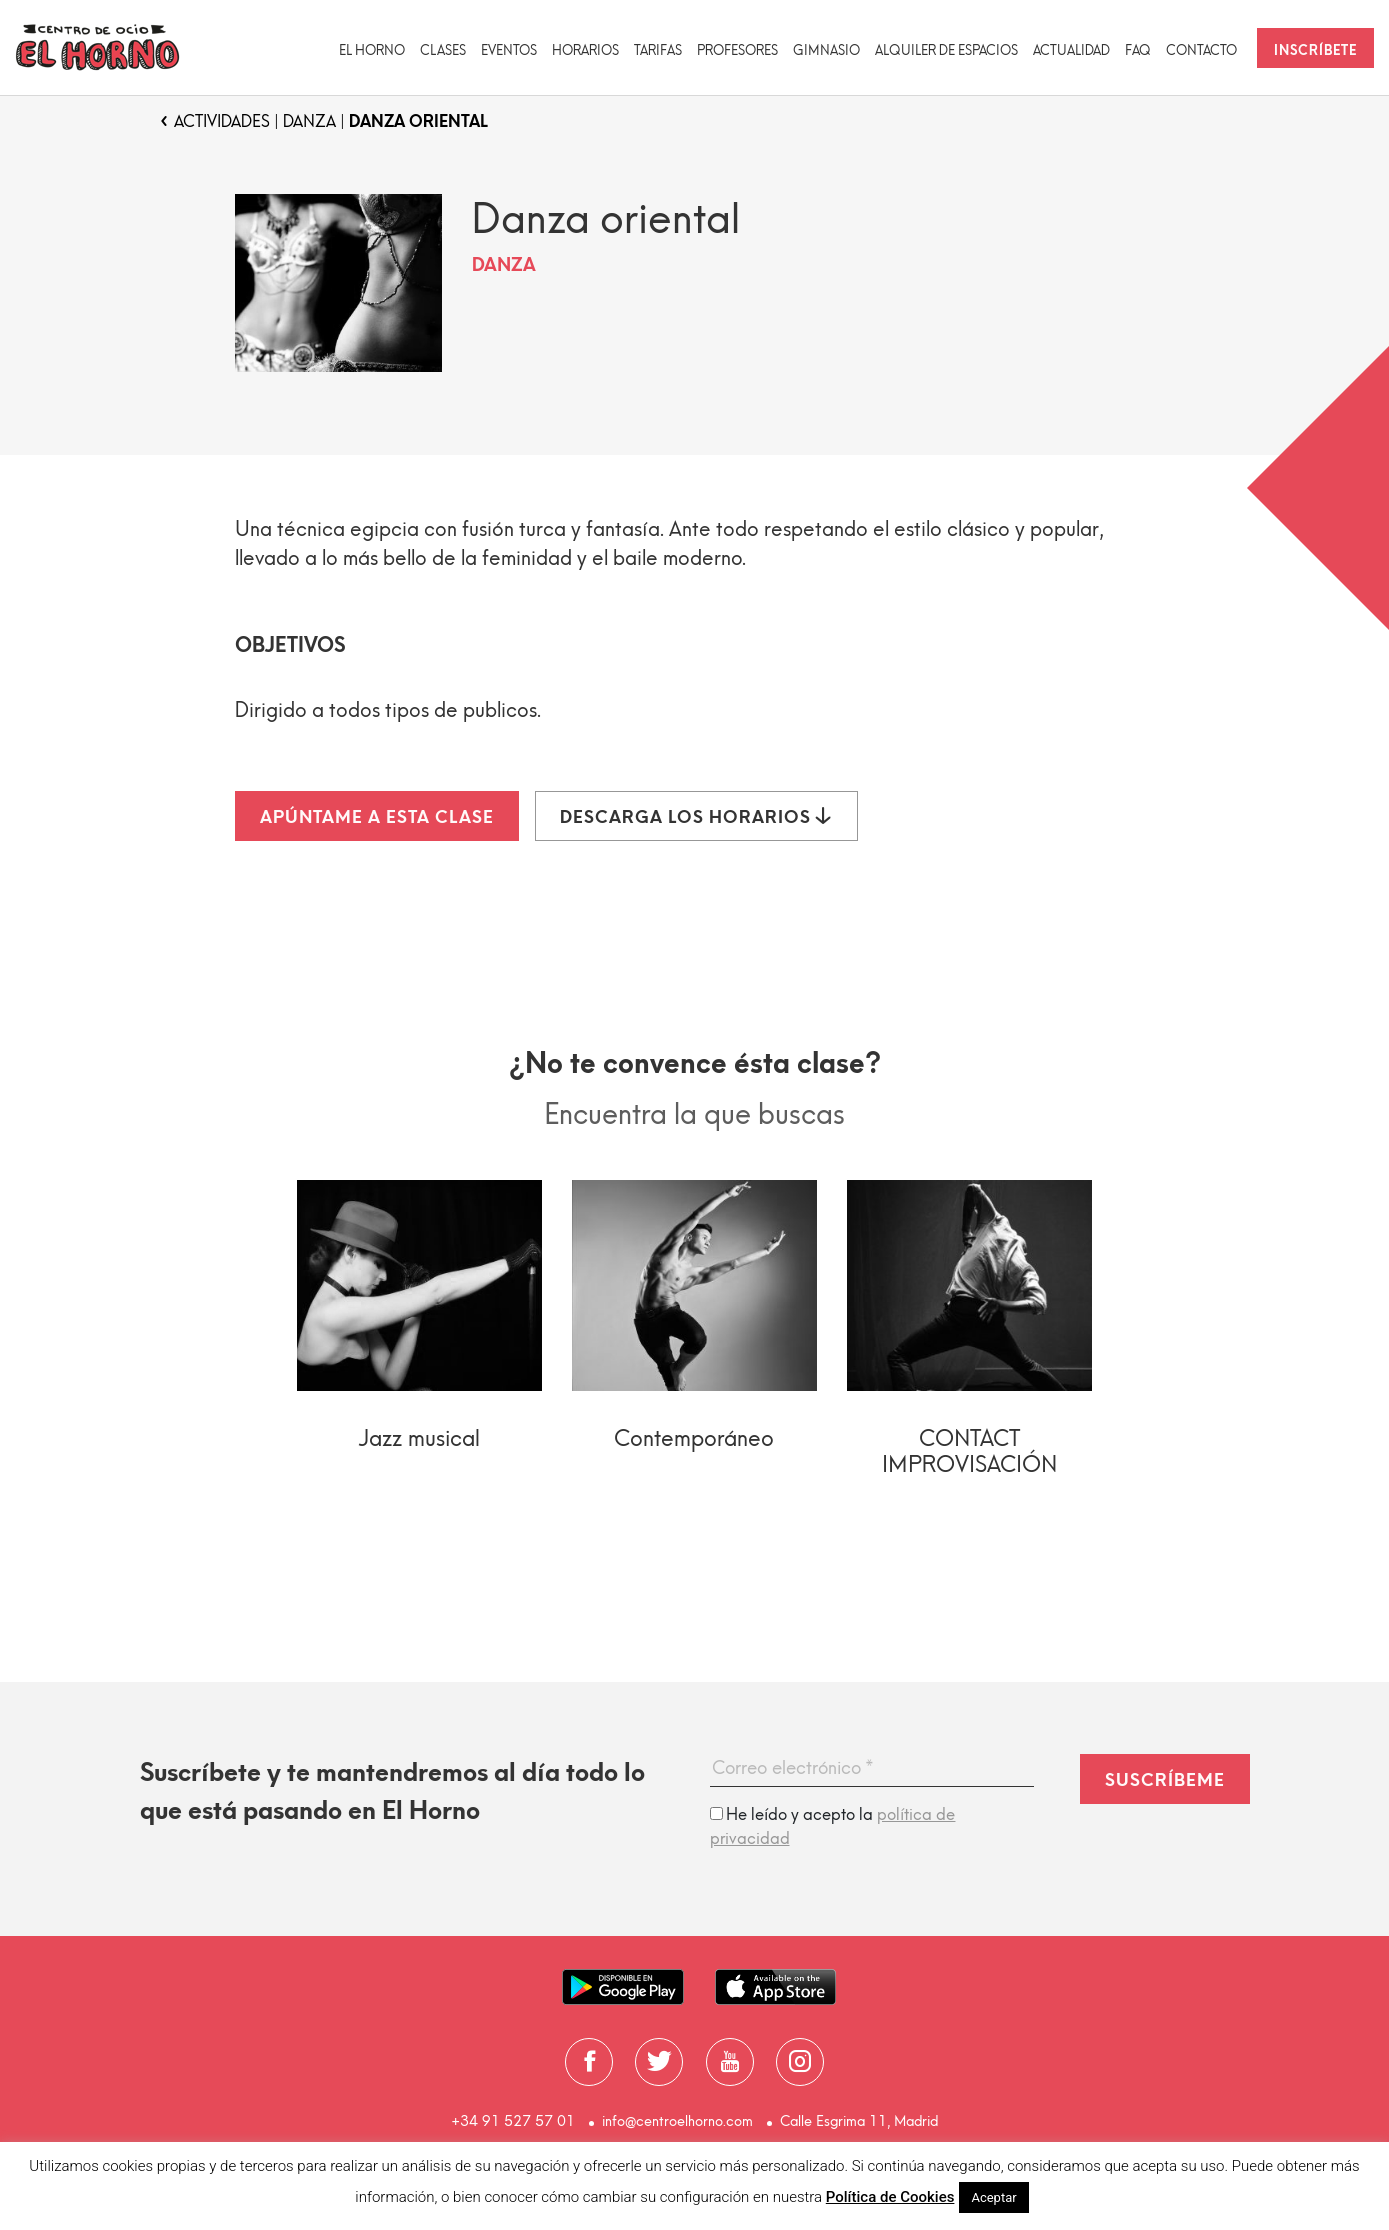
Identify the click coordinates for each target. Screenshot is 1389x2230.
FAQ (1138, 50)
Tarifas (658, 50)
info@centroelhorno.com (677, 2121)
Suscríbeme (1165, 1780)
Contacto (1201, 50)
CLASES (443, 50)
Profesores (737, 50)
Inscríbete (1315, 50)
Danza (309, 121)
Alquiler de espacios (946, 50)
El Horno (372, 50)
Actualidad (1071, 50)
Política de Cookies (890, 2197)
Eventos (509, 50)
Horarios (585, 50)
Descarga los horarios (696, 817)
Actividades (222, 121)
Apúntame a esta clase (377, 817)
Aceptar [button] (993, 2197)
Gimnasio (826, 50)
